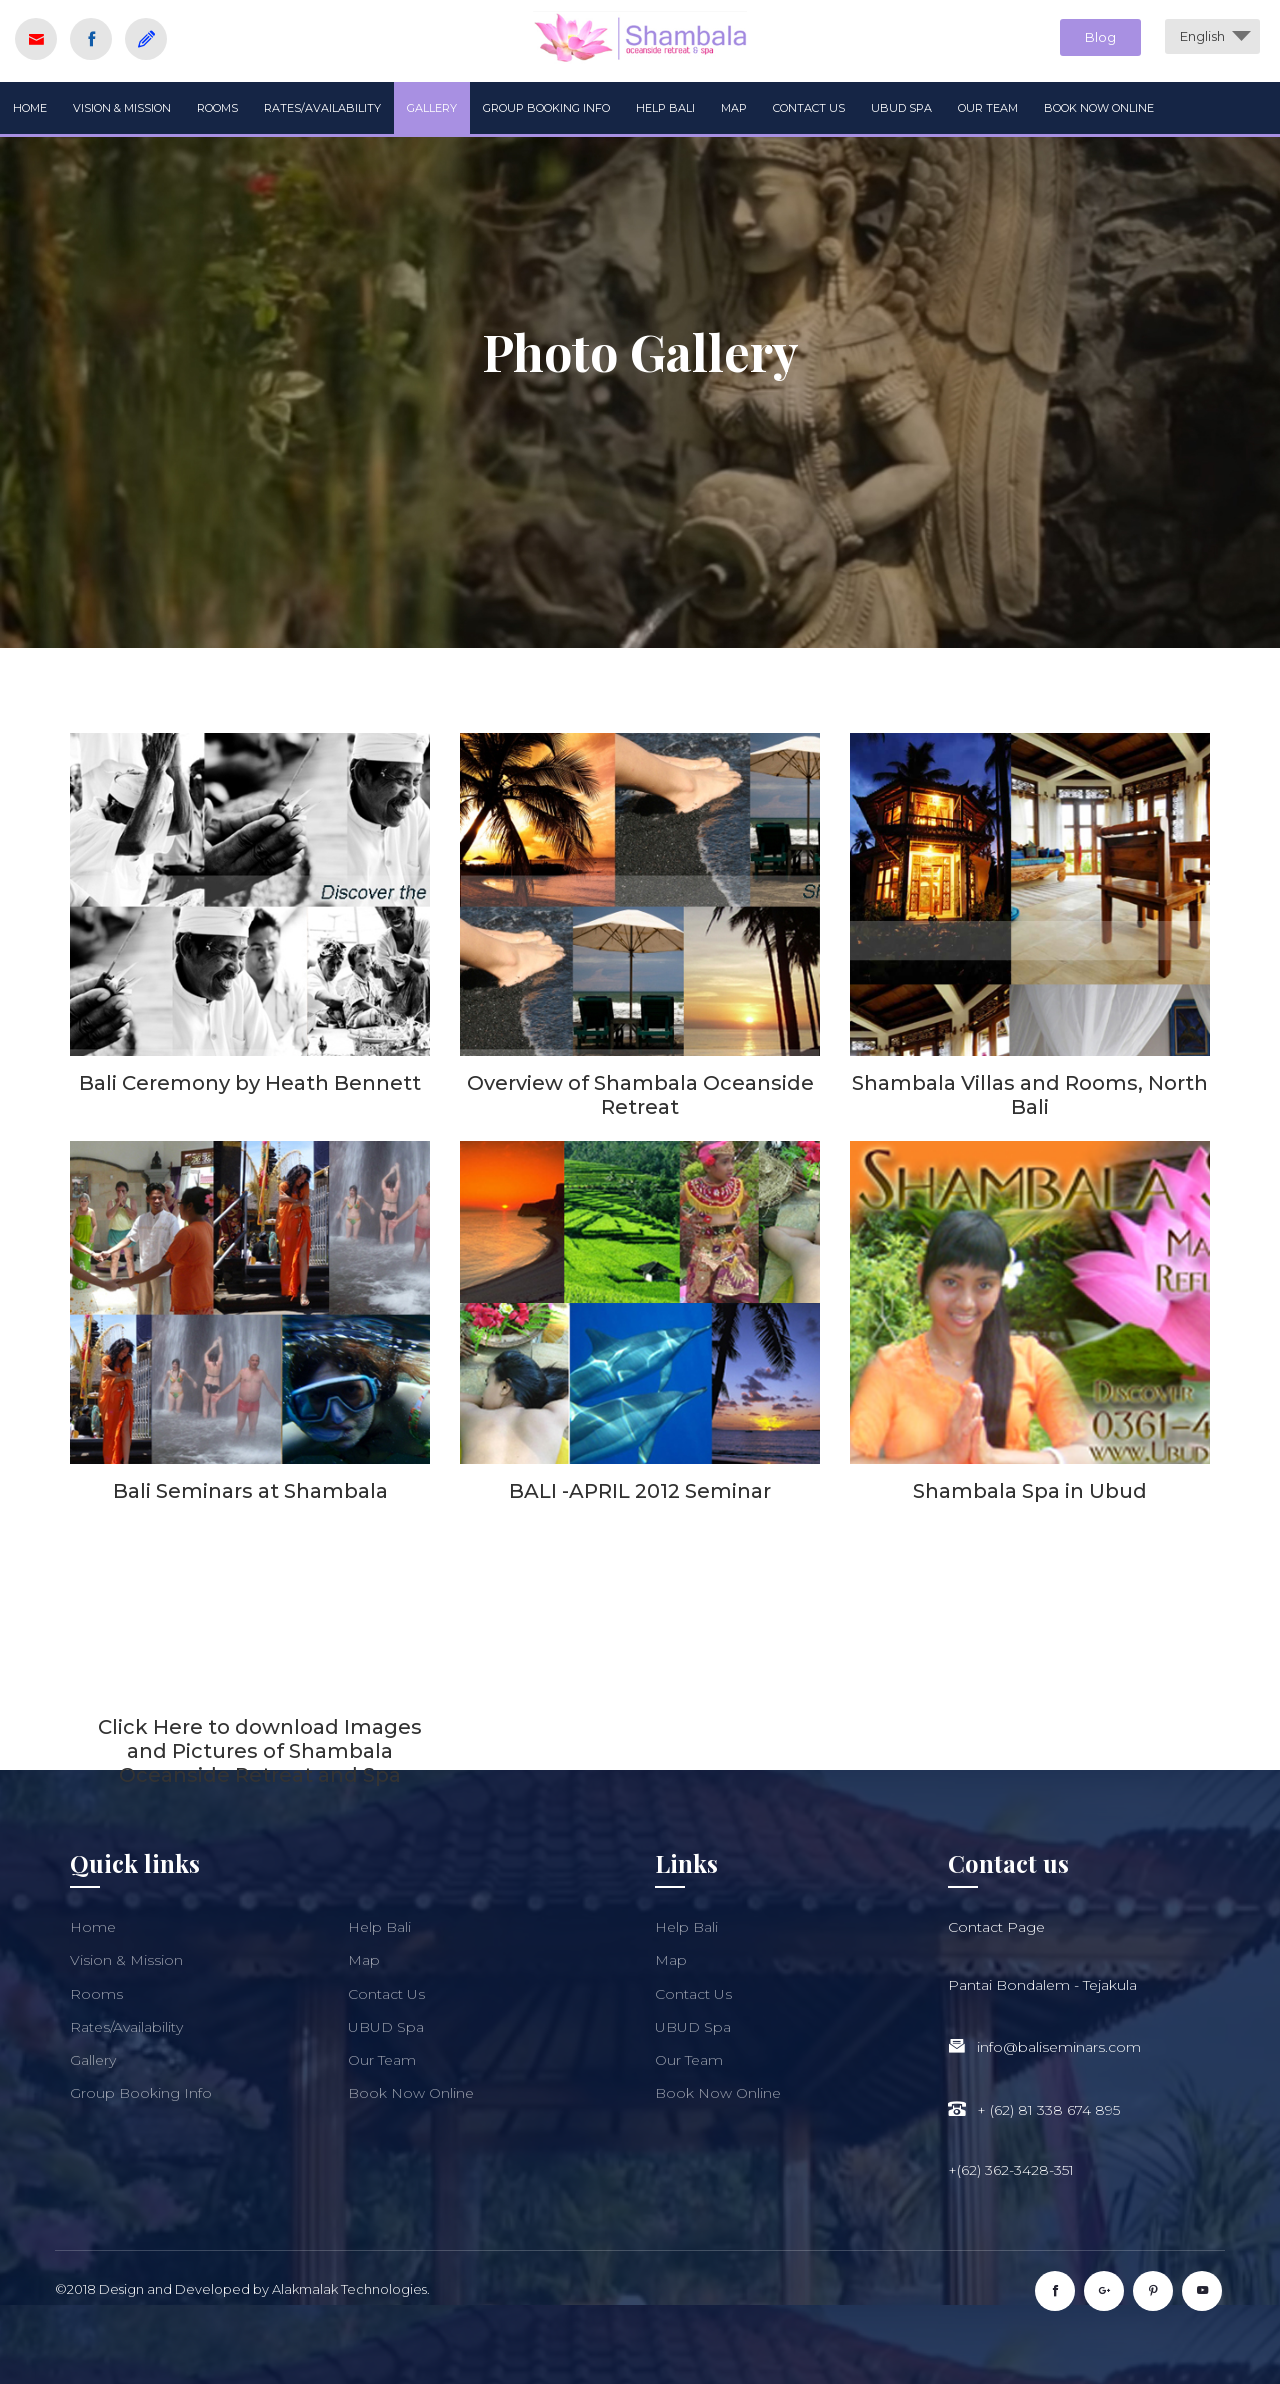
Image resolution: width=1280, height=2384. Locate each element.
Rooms (217, 108)
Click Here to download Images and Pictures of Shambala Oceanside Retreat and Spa (260, 1751)
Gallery (432, 108)
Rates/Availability (322, 108)
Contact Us (809, 108)
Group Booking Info (546, 108)
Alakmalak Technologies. (351, 2289)
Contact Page (996, 1927)
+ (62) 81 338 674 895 (1048, 2110)
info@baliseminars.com (1059, 2047)
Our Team (988, 108)
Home (30, 108)
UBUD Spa (901, 108)
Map (734, 108)
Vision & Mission (122, 108)
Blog (1100, 37)
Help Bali (665, 108)
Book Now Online (1099, 108)
